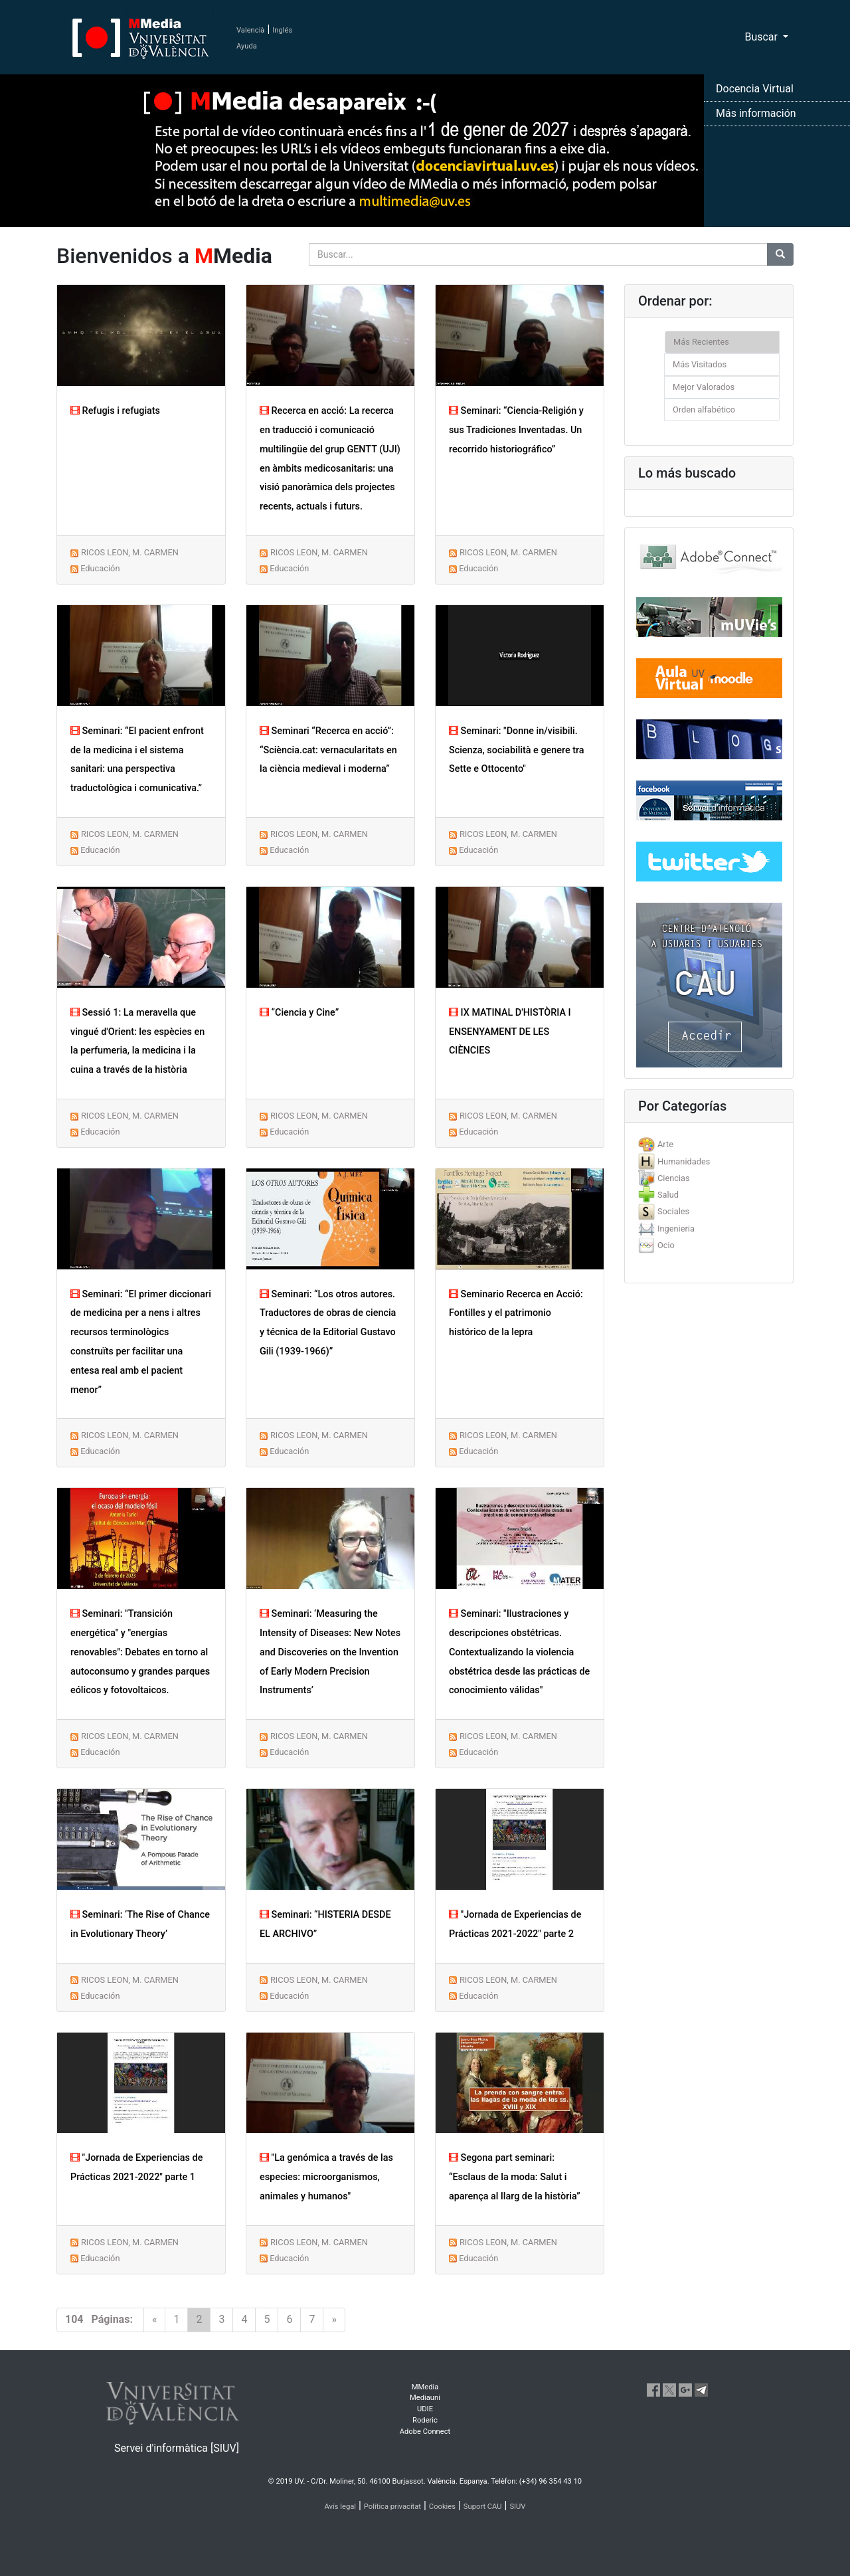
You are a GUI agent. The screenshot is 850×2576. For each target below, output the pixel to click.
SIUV (517, 2506)
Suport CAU (483, 2506)
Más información (756, 113)
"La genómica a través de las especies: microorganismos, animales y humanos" (326, 2177)
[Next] (334, 2320)
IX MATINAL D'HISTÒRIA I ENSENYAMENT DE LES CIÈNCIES (510, 1032)
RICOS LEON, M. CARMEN (130, 552)
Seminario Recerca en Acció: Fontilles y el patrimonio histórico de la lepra (516, 1313)
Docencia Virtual (755, 88)
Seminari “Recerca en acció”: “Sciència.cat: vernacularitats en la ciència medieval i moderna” (328, 750)
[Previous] (154, 2320)
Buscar (762, 37)
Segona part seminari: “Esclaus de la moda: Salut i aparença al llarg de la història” (514, 2177)
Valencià (250, 30)
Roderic (425, 2420)
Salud (668, 1195)
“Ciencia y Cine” (299, 1012)
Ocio (666, 1245)
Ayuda (246, 46)
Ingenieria (676, 1229)
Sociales (673, 1211)
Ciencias (673, 1178)
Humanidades (683, 1161)
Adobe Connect (425, 2431)
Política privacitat (392, 2506)
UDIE (425, 2409)
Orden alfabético (704, 409)
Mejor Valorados (703, 387)
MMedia (425, 2387)
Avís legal (341, 2506)
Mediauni (425, 2397)
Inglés (282, 30)
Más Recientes (701, 342)
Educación (100, 568)
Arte (665, 1144)
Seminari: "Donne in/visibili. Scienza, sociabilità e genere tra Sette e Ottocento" (516, 750)
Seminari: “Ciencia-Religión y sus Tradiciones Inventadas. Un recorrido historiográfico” (516, 430)
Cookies (442, 2506)
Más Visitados (699, 364)
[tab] (709, 1144)
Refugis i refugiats (115, 410)
